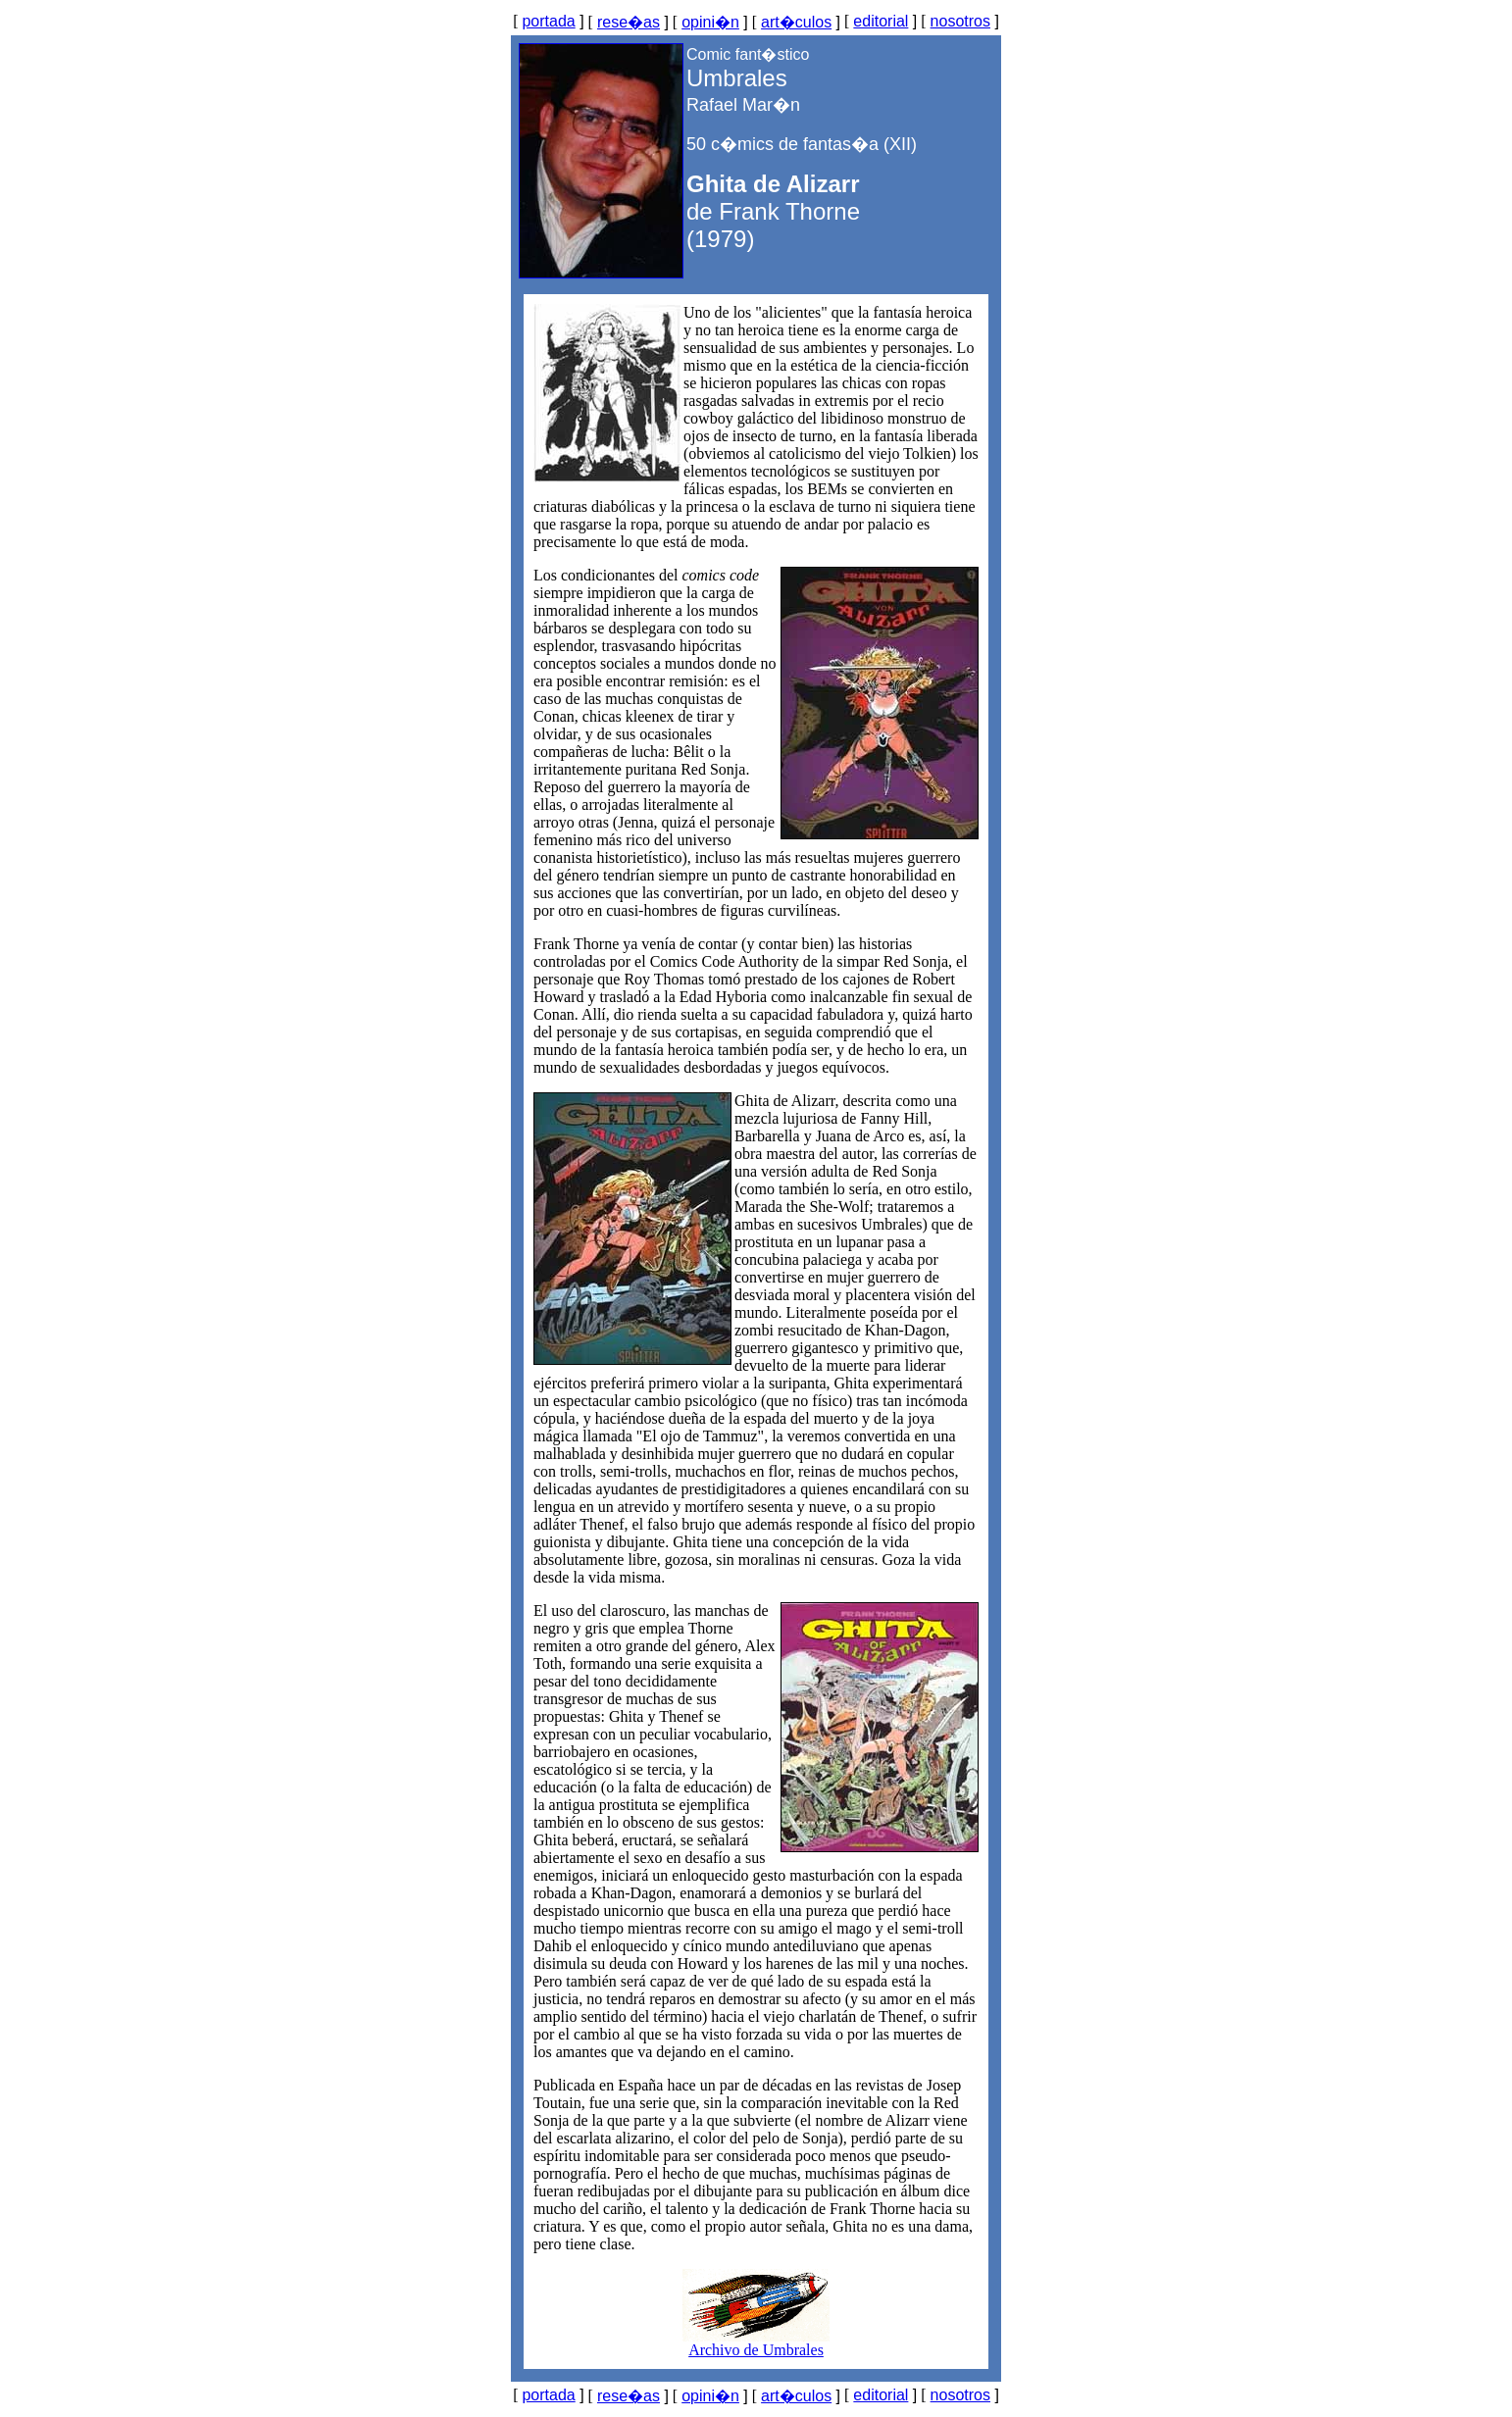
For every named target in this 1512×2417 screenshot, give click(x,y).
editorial (880, 21)
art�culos (796, 22)
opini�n (710, 22)
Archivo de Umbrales (756, 2343)
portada (548, 21)
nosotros (960, 21)
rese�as (628, 22)
